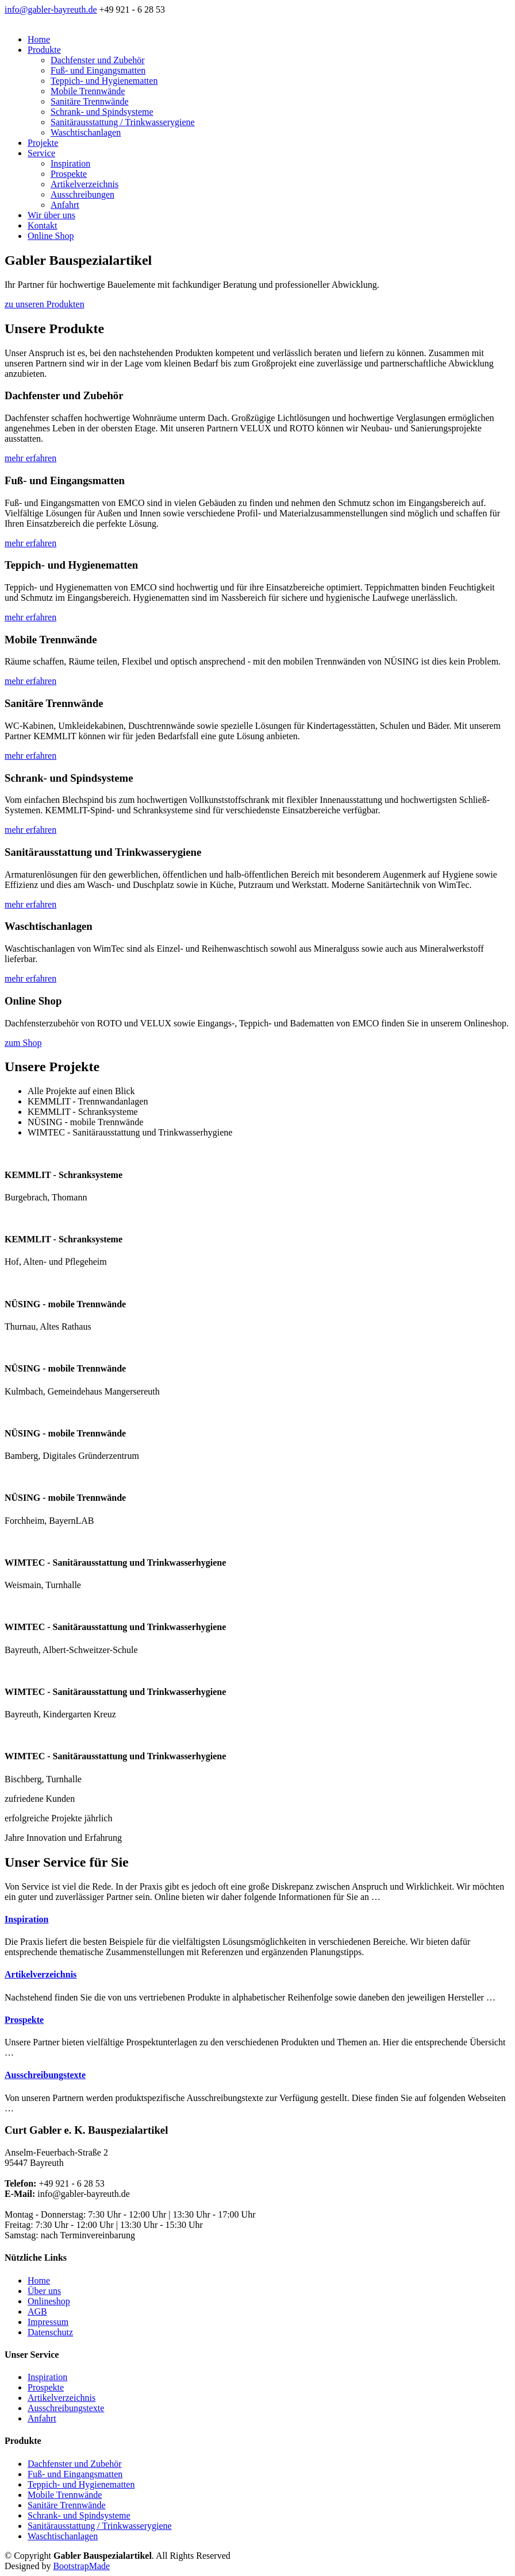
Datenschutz (50, 2332)
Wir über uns (51, 215)
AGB (37, 2311)
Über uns (44, 2291)
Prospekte (69, 174)
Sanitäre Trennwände (90, 101)
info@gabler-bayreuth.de (51, 9)
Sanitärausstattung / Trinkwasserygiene (123, 122)
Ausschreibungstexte (45, 2075)
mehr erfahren (30, 458)
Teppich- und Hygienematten (104, 81)
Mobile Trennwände (88, 91)
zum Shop (23, 1043)
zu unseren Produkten (44, 304)
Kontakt (42, 225)
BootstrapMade (81, 2566)
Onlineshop (49, 2301)
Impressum (48, 2322)
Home (39, 39)
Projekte (43, 143)
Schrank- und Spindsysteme (102, 112)
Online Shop (51, 236)
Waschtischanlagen (86, 132)
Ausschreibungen (82, 194)
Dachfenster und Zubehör (98, 60)
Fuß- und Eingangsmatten (98, 70)
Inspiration (70, 163)
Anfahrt (65, 205)
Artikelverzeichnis (84, 184)
